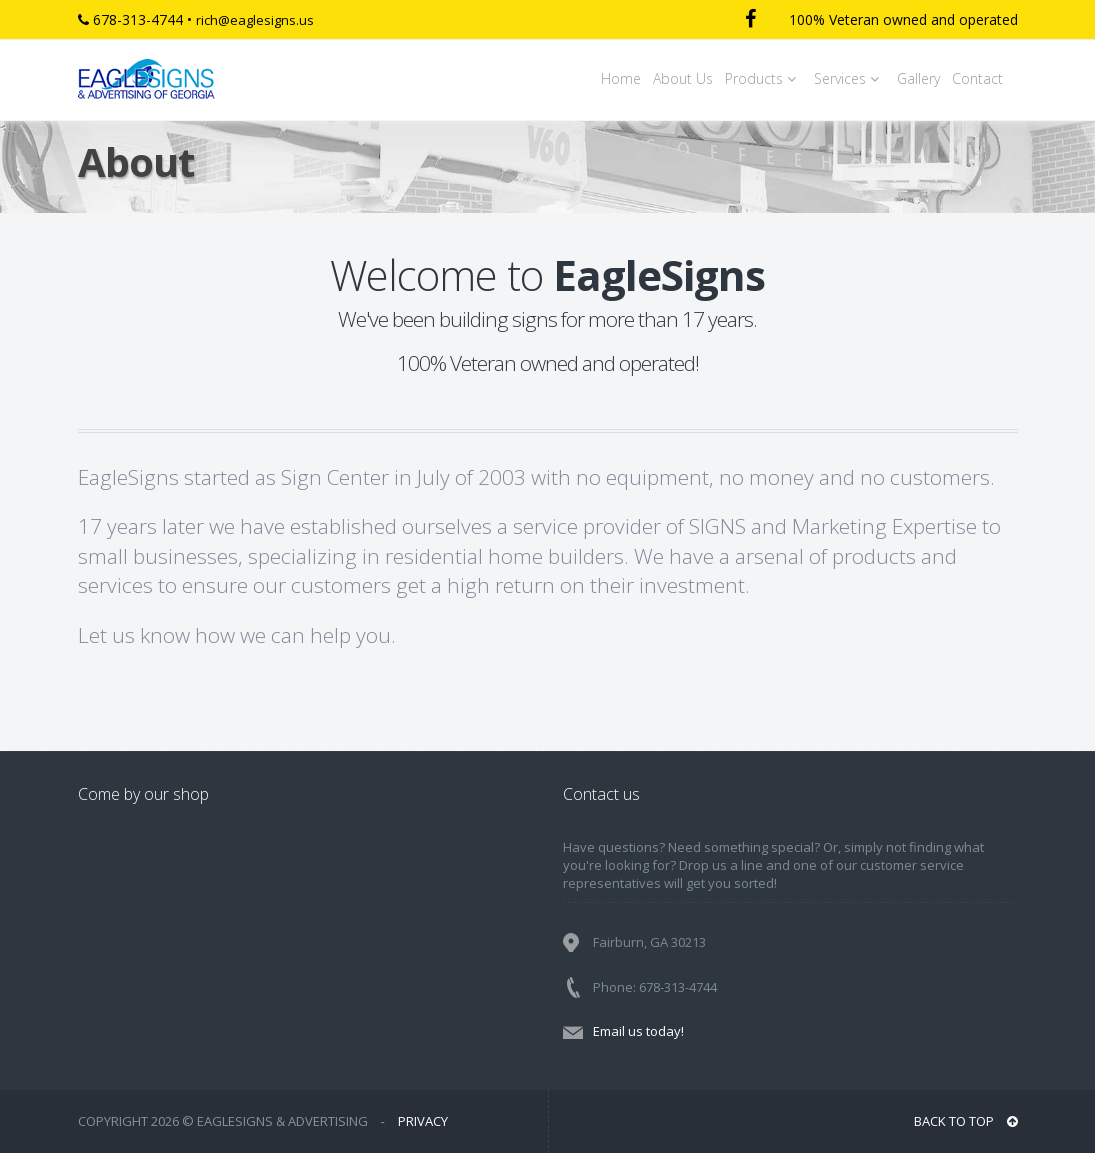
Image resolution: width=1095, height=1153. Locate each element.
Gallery (918, 78)
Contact (977, 78)
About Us (683, 78)
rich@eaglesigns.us (255, 20)
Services (849, 78)
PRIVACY (423, 1121)
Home (621, 78)
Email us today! (638, 1031)
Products (763, 78)
